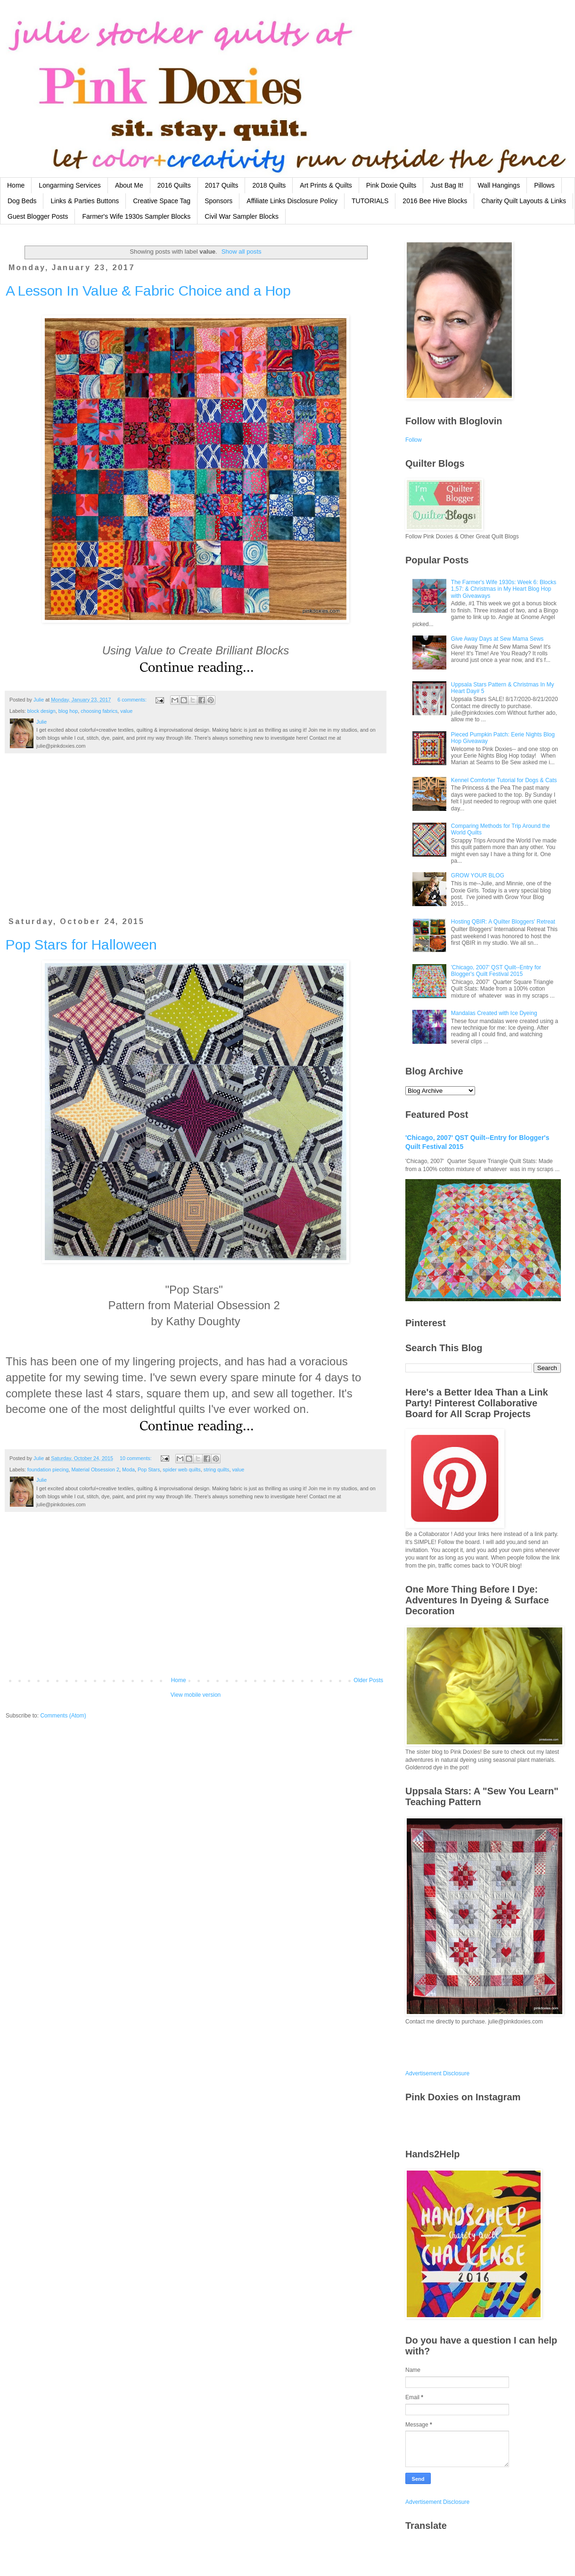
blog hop (68, 711)
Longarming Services (70, 185)
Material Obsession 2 (95, 1469)
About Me (129, 185)
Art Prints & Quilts (326, 185)
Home (16, 185)
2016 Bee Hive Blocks (434, 201)
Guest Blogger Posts (38, 216)
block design (41, 711)
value (126, 711)
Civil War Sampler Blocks (242, 216)
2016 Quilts (174, 185)
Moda (128, 1469)
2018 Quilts (269, 185)
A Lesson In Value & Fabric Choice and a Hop (148, 290)
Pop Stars (149, 1469)
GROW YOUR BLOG (477, 875)
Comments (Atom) (63, 1715)
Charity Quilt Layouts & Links (523, 201)
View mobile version (196, 1695)
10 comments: (136, 1458)
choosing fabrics (99, 711)
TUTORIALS (370, 201)
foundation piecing (48, 1469)
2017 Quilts (221, 185)
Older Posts (368, 1680)
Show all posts (242, 251)
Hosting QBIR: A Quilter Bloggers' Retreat (503, 921)
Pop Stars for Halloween (81, 944)
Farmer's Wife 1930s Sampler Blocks (136, 216)
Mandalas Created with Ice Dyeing (494, 1013)
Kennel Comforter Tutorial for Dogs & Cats (504, 780)
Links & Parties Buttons (84, 201)
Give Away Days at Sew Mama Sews (497, 639)
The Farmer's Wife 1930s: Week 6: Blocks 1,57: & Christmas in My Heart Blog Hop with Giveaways (503, 589)
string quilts (217, 1469)
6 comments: (132, 699)
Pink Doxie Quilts (391, 185)
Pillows (544, 185)
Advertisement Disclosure (437, 2073)
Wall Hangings (498, 185)
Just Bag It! (446, 185)
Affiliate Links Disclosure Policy (291, 201)
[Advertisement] (196, 841)
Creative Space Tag (161, 201)
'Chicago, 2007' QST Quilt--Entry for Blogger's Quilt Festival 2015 (496, 970)
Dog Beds (22, 201)
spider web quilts (181, 1469)
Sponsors (218, 201)
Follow (413, 440)
